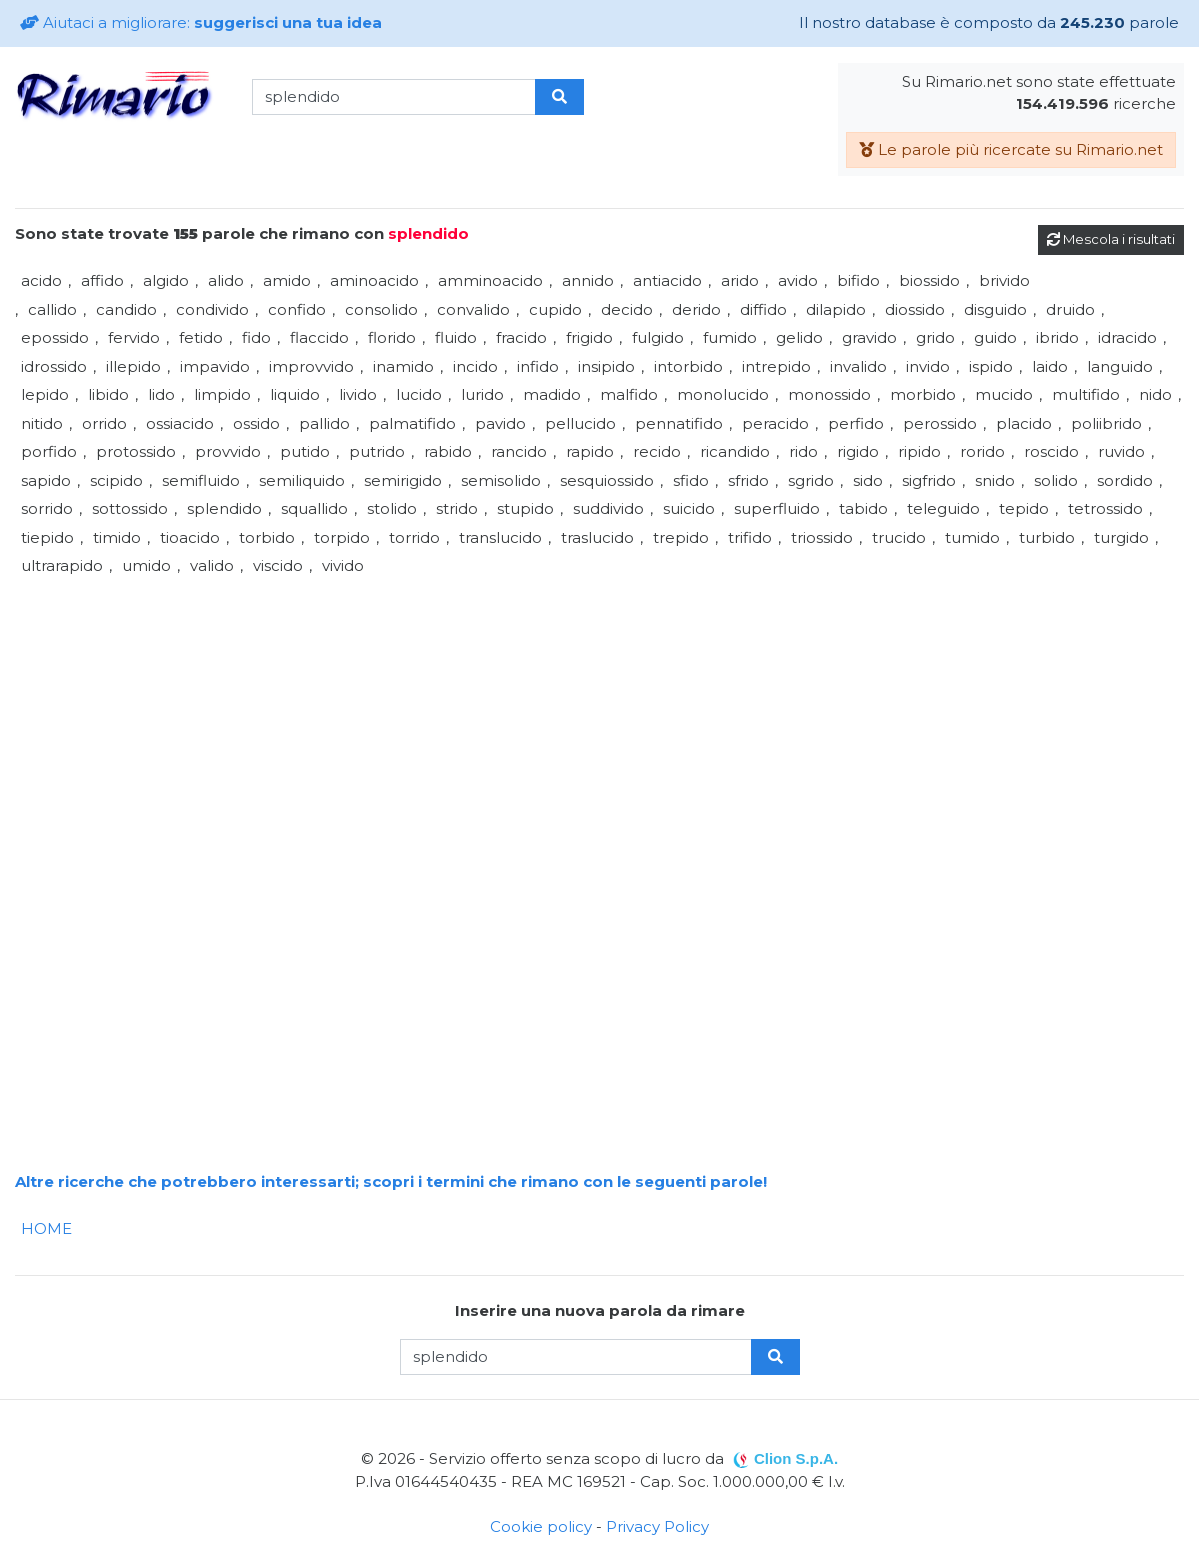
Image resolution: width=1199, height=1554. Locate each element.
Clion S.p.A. (796, 1458)
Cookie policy (541, 1526)
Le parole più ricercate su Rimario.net (1011, 149)
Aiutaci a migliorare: (201, 22)
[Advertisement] (599, 721)
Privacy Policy (657, 1526)
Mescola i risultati (1111, 239)
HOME (46, 1228)
